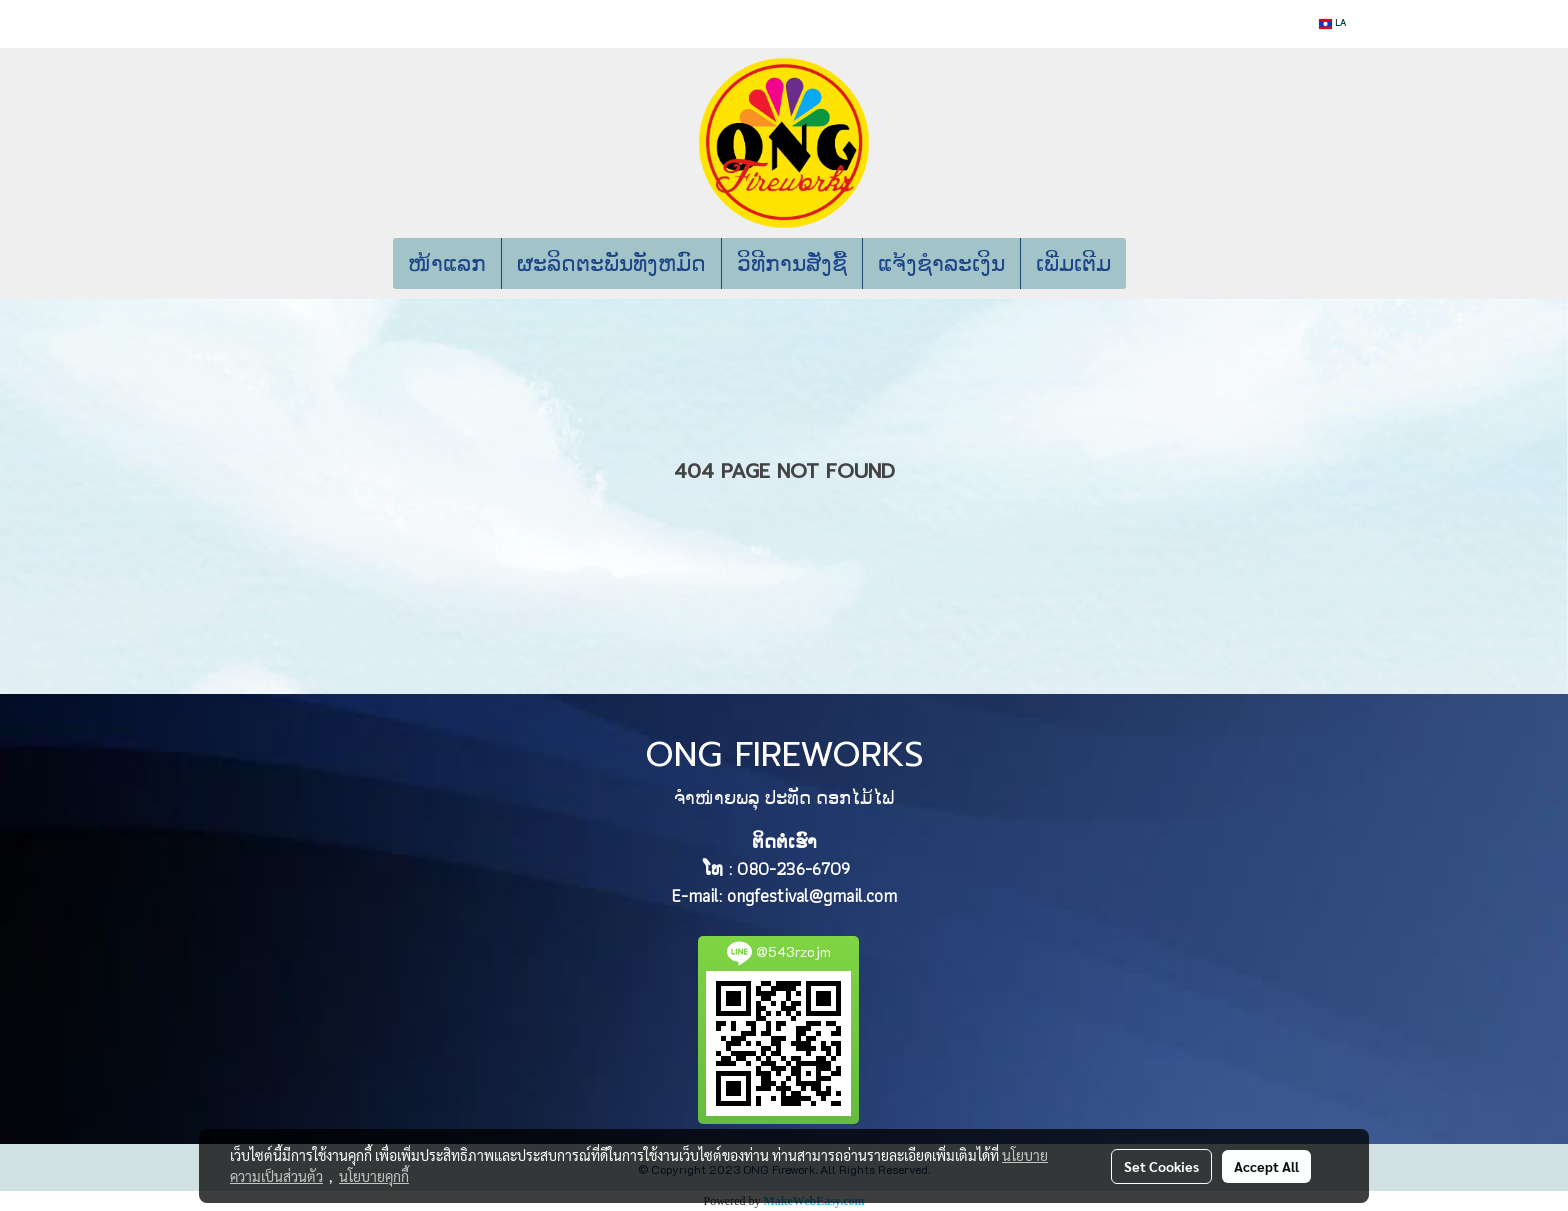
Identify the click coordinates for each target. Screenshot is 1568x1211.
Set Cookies (1161, 1166)
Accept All (1266, 1166)
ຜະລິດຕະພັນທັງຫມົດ (611, 263)
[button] (1156, 264)
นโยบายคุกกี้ (374, 1176)
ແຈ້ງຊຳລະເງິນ (941, 263)
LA (1332, 23)
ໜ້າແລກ (447, 263)
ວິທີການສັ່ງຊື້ (792, 263)
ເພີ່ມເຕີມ (1073, 263)
